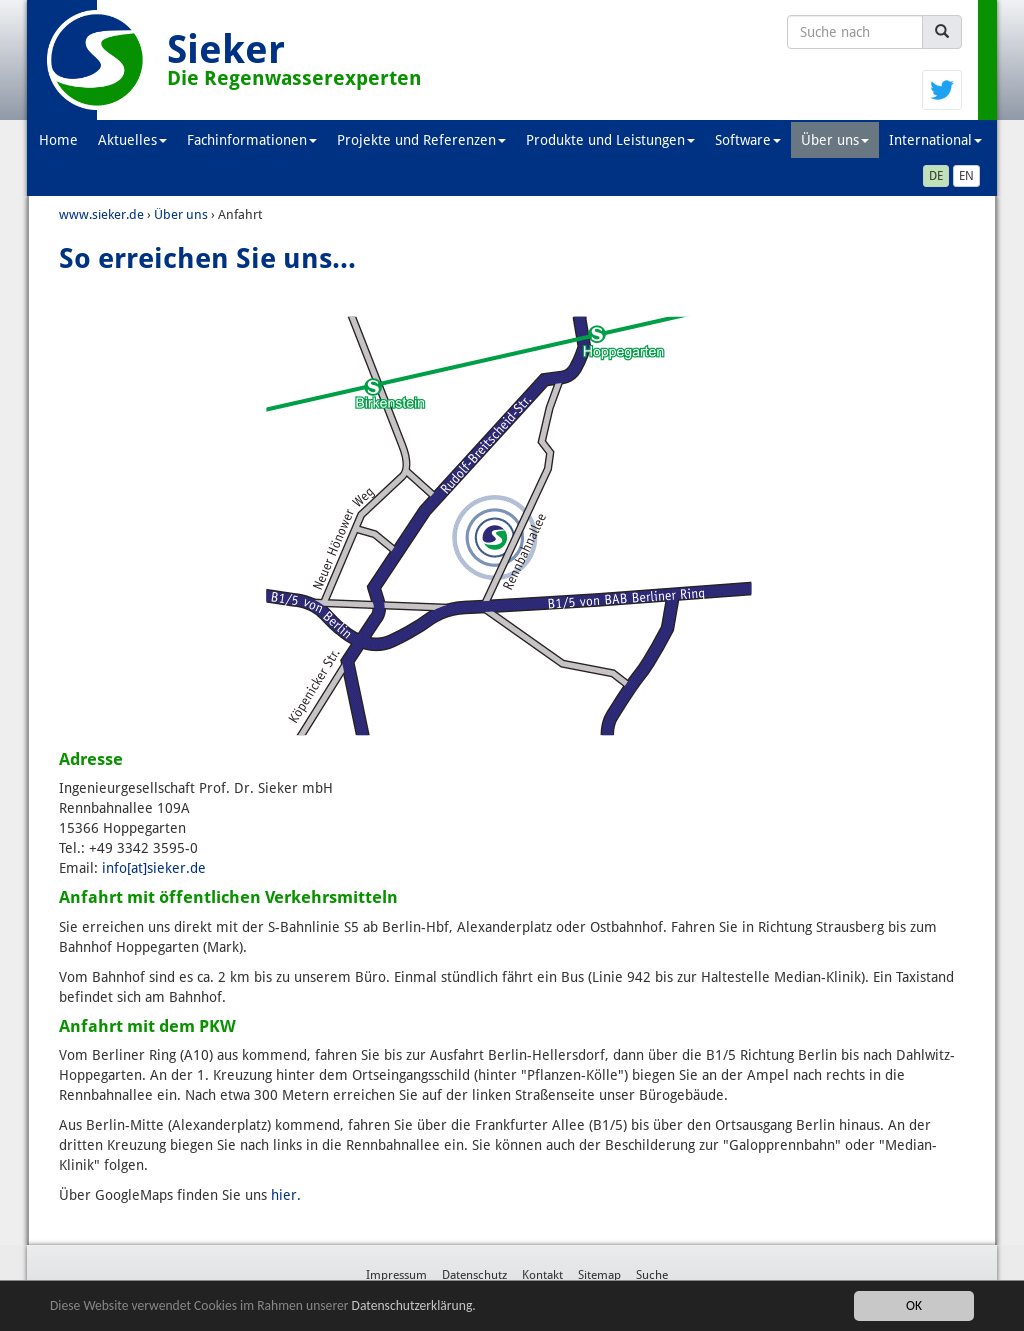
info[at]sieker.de (154, 868)
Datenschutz (474, 1275)
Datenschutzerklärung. (414, 1306)
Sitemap (599, 1275)
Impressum (396, 1275)
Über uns (835, 140)
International (935, 140)
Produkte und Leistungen (610, 140)
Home (58, 140)
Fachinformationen (252, 140)
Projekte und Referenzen (421, 140)
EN (966, 176)
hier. (286, 1195)
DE (936, 176)
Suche (652, 1275)
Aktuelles (132, 140)
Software (748, 140)
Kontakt (542, 1275)
